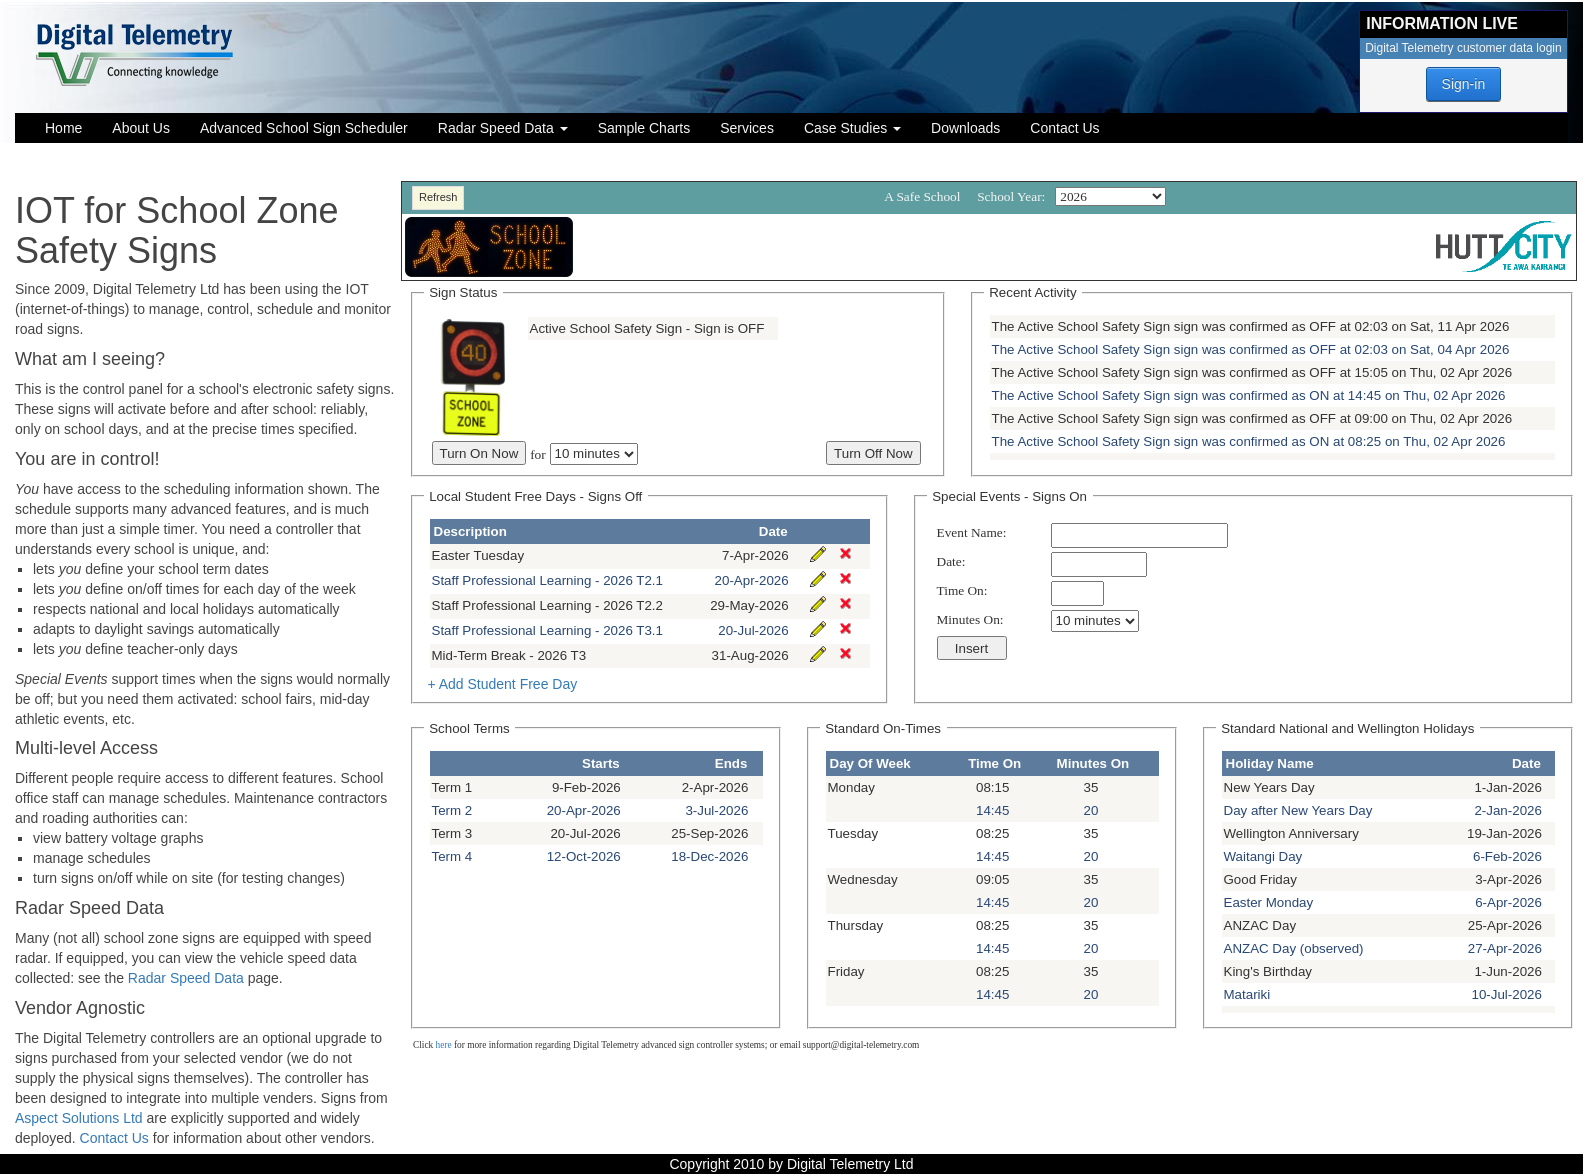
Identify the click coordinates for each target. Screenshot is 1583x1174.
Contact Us (114, 1138)
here (444, 1045)
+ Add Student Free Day (502, 684)
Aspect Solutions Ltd (81, 1118)
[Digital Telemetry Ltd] (135, 53)
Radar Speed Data (186, 978)
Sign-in (1464, 84)
